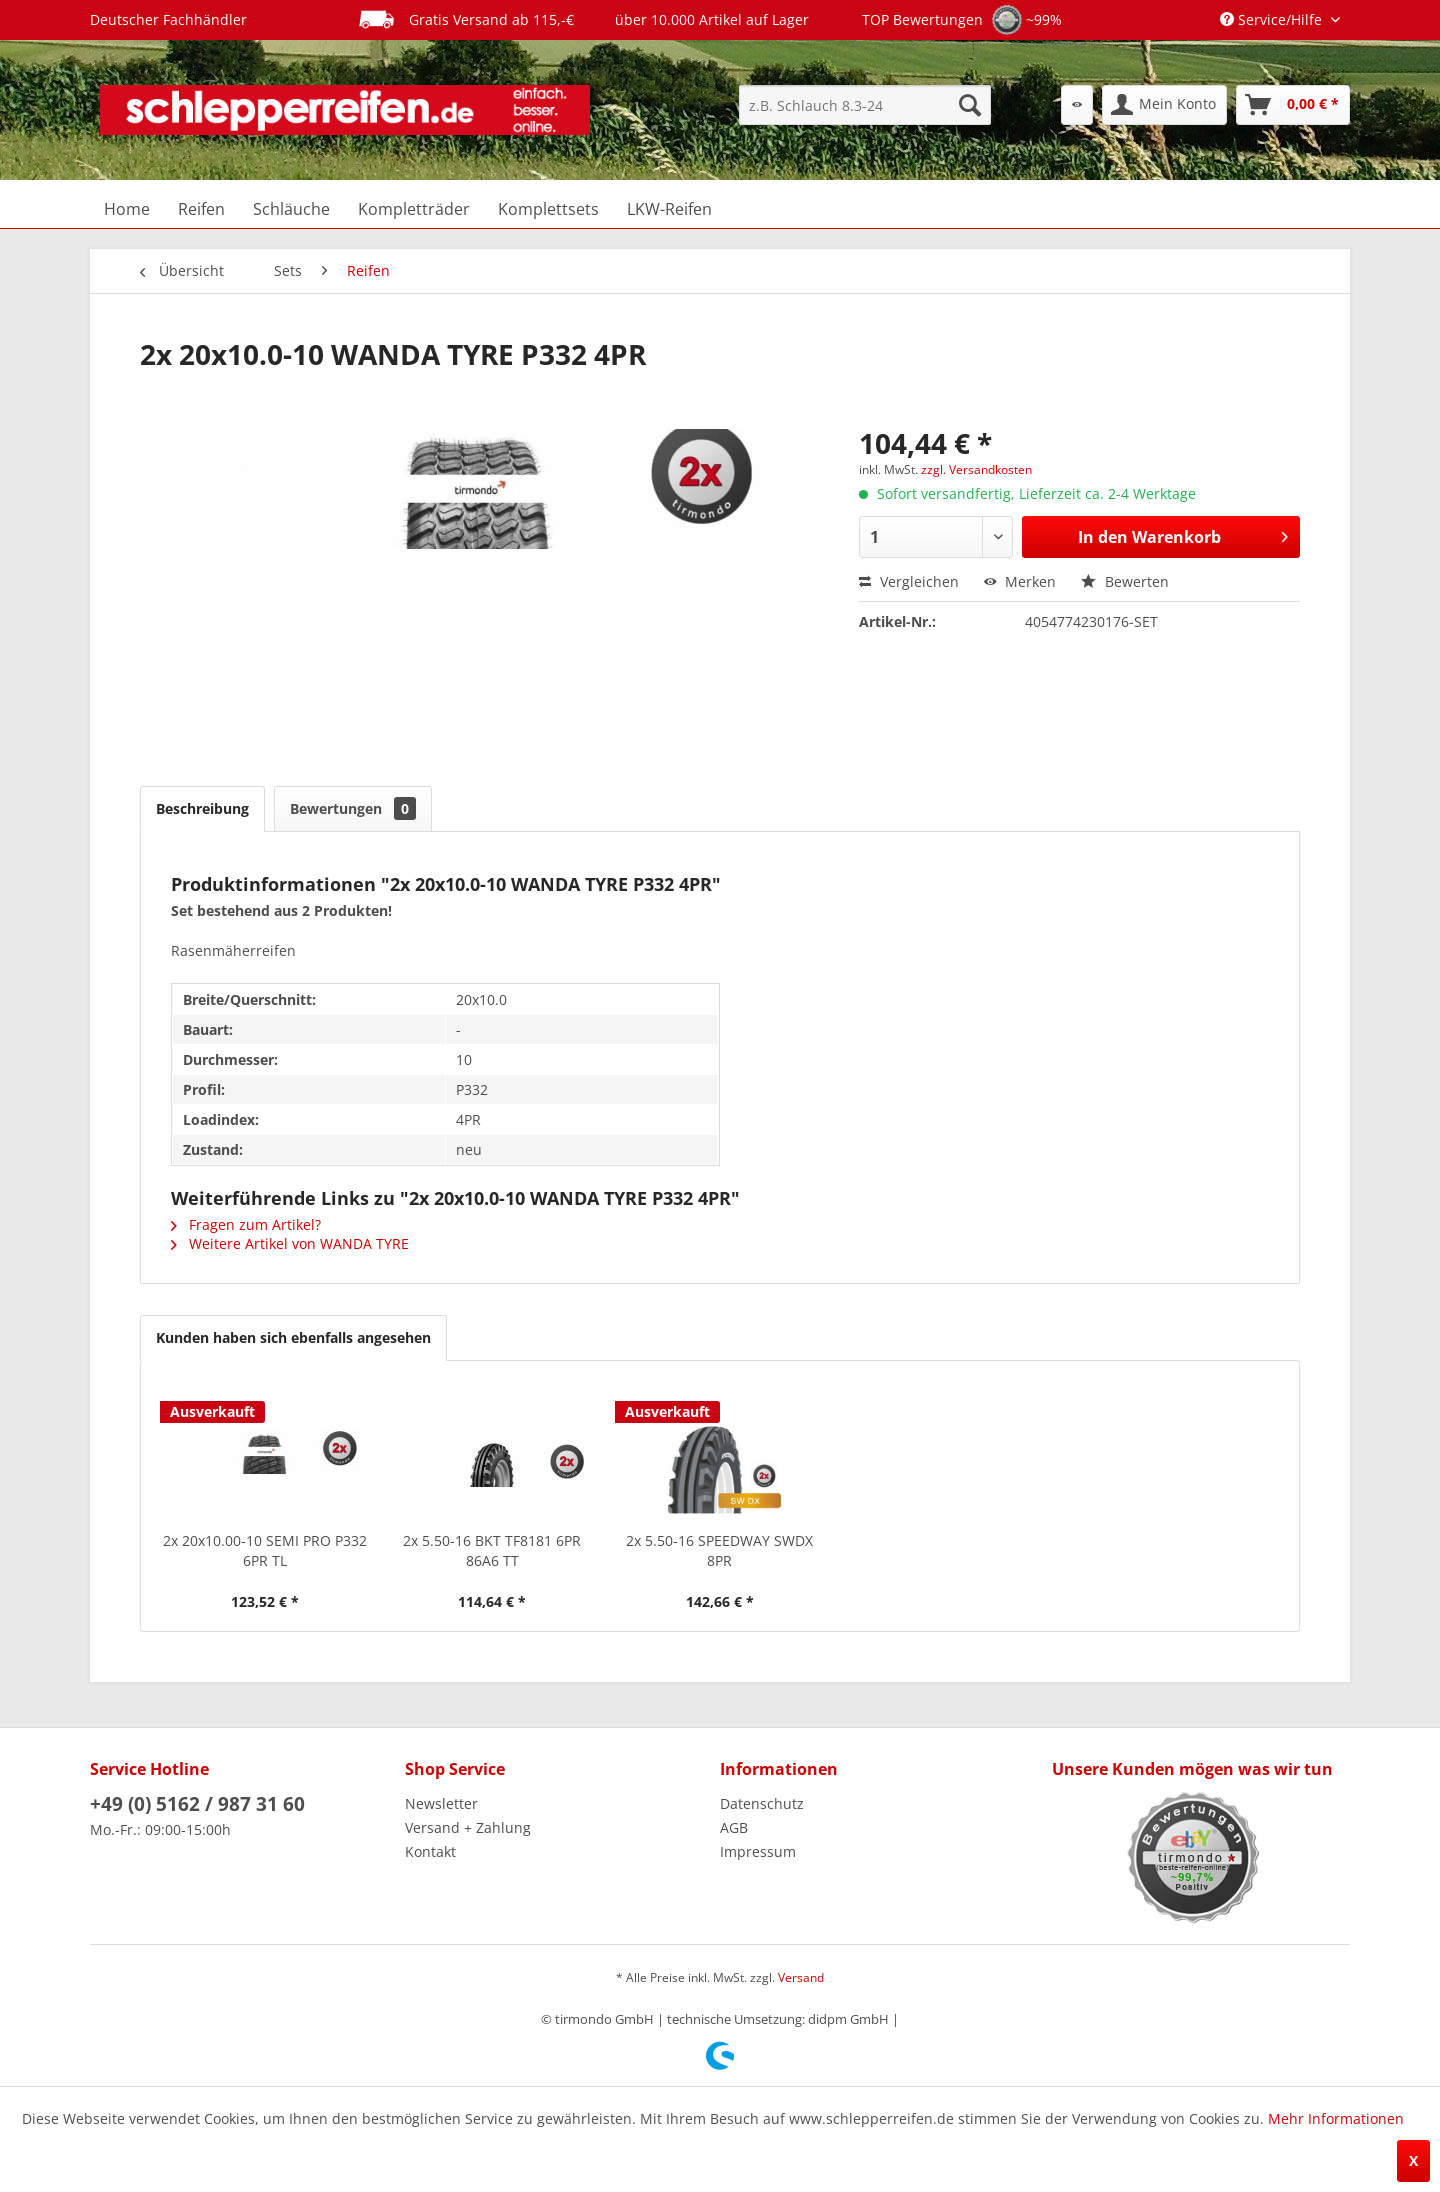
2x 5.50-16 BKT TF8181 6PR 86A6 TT (492, 1550)
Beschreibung (202, 808)
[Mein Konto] (1164, 105)
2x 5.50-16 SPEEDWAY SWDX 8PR (719, 1550)
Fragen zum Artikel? (246, 1224)
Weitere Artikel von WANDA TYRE (290, 1243)
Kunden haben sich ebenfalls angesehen (293, 1337)
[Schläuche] (291, 209)
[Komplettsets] (548, 209)
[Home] (127, 209)
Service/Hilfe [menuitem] (1273, 19)
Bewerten (1125, 581)
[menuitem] (865, 105)
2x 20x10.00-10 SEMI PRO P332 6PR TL (265, 1550)
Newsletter (441, 1803)
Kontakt (430, 1851)
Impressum (758, 1851)
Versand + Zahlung (468, 1827)
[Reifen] (201, 209)
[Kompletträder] (414, 209)
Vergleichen (909, 581)
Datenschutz (762, 1803)
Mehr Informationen (1336, 2118)
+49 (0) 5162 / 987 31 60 (197, 1804)
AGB (734, 1827)
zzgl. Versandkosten (976, 469)
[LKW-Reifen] (669, 209)
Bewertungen (353, 808)
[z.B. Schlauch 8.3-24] (865, 105)
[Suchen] (970, 105)
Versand (801, 1977)
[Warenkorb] (1293, 105)
